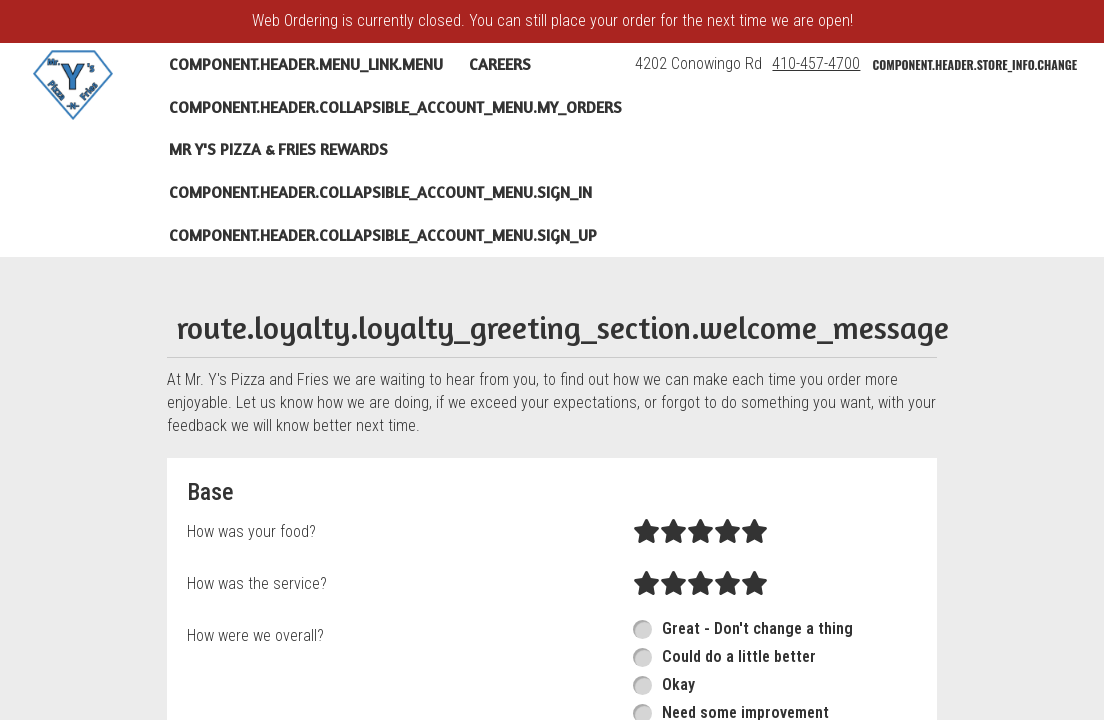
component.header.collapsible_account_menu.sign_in (380, 192)
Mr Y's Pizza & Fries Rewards (278, 149)
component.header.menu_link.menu (306, 64)
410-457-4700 (816, 63)
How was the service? (257, 583)
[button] (73, 85)
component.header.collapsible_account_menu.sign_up (383, 235)
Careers (500, 64)
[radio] (646, 532)
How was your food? (251, 531)
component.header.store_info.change (974, 64)
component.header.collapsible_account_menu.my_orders (395, 107)
